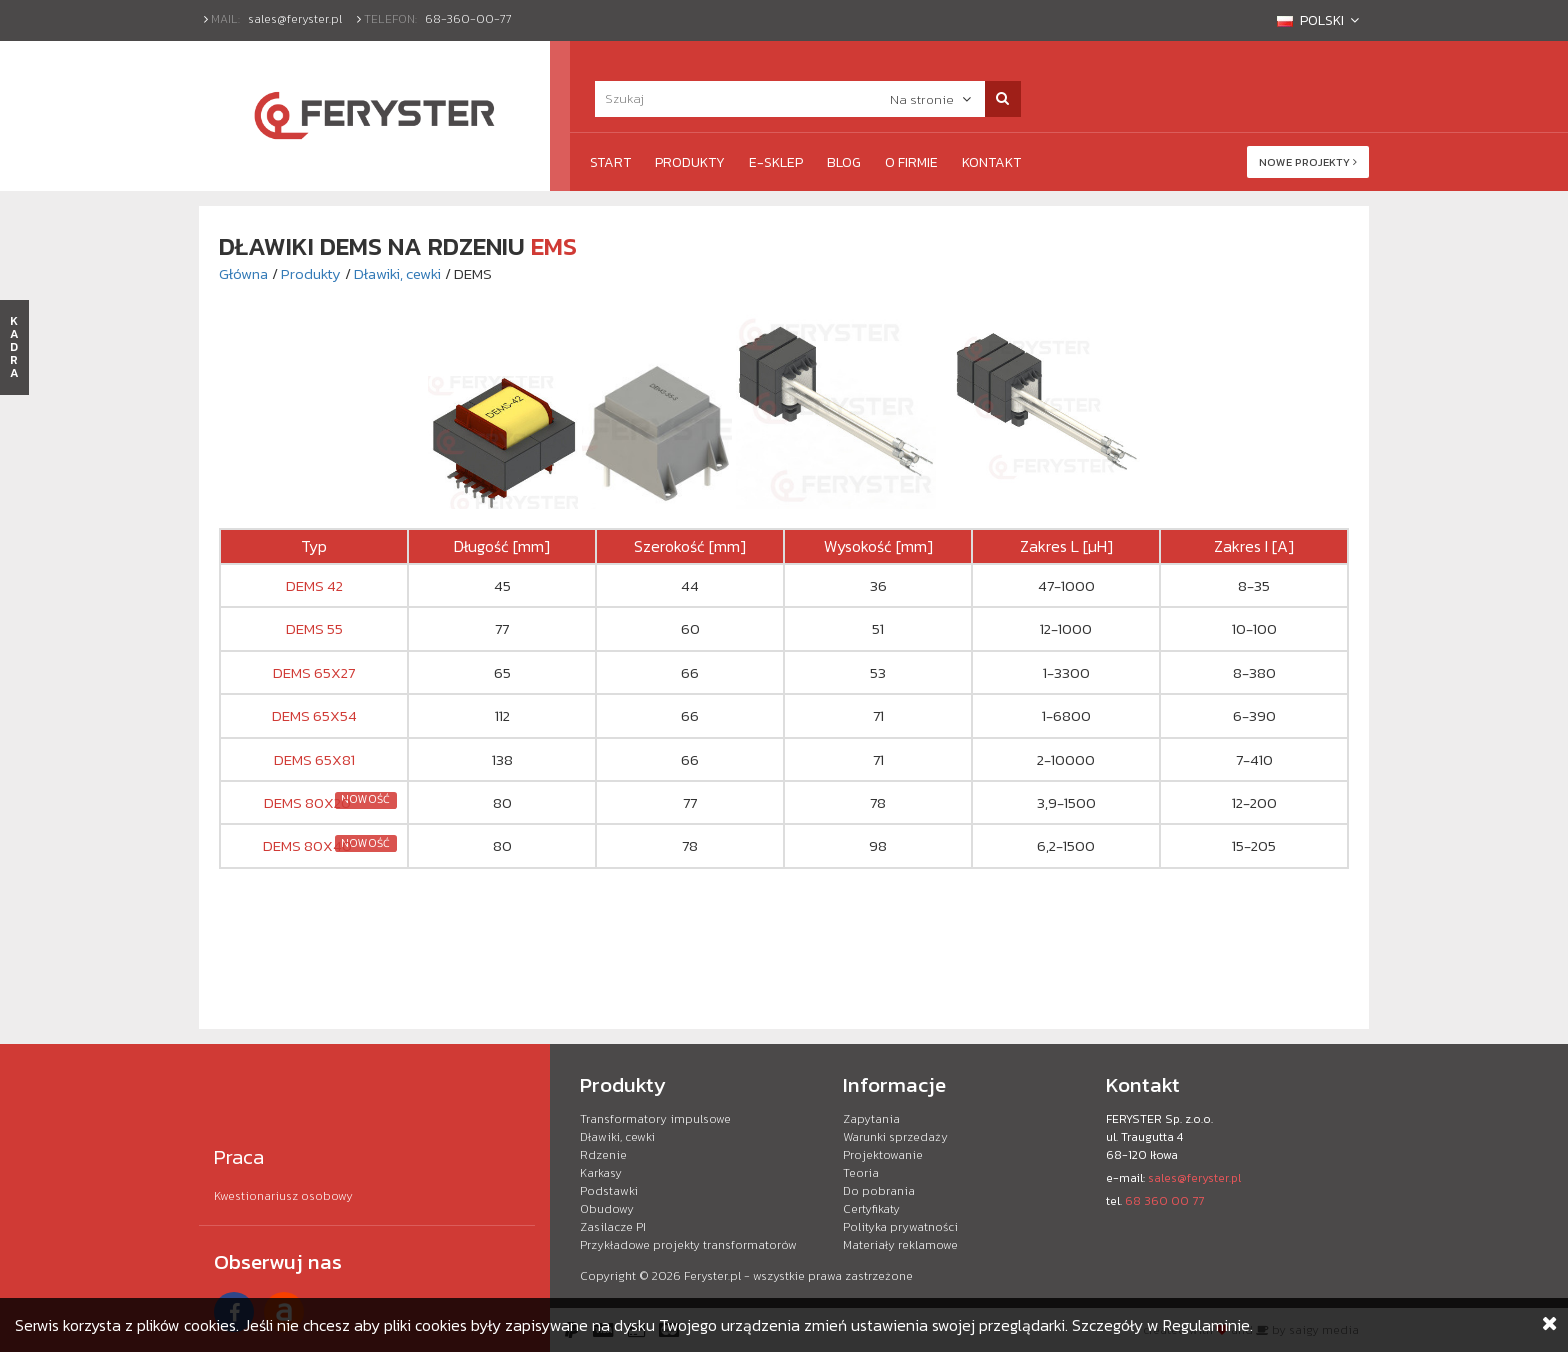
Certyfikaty (871, 1209)
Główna (243, 273)
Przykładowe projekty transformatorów (688, 1245)
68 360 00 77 (1164, 1201)
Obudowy (607, 1209)
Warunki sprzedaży (895, 1137)
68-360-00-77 (468, 19)
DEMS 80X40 (307, 845)
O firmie (911, 162)
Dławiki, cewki (397, 273)
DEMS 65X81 (314, 759)
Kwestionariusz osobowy (283, 1196)
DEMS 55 (314, 628)
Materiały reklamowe (900, 1245)
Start (610, 162)
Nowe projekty (1308, 162)
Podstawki (609, 1191)
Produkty (690, 162)
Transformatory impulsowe (655, 1119)
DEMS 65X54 (314, 715)
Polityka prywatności (900, 1227)
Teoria (861, 1173)
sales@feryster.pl (295, 19)
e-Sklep (776, 162)
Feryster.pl (712, 1276)
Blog (844, 162)
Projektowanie (883, 1155)
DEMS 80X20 (307, 802)
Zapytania (871, 1119)
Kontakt (991, 162)
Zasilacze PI (613, 1227)
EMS (554, 246)
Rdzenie (603, 1155)
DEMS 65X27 (314, 672)
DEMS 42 (314, 585)
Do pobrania (879, 1191)
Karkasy (601, 1173)
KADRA (14, 347)
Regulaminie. (1208, 1325)
